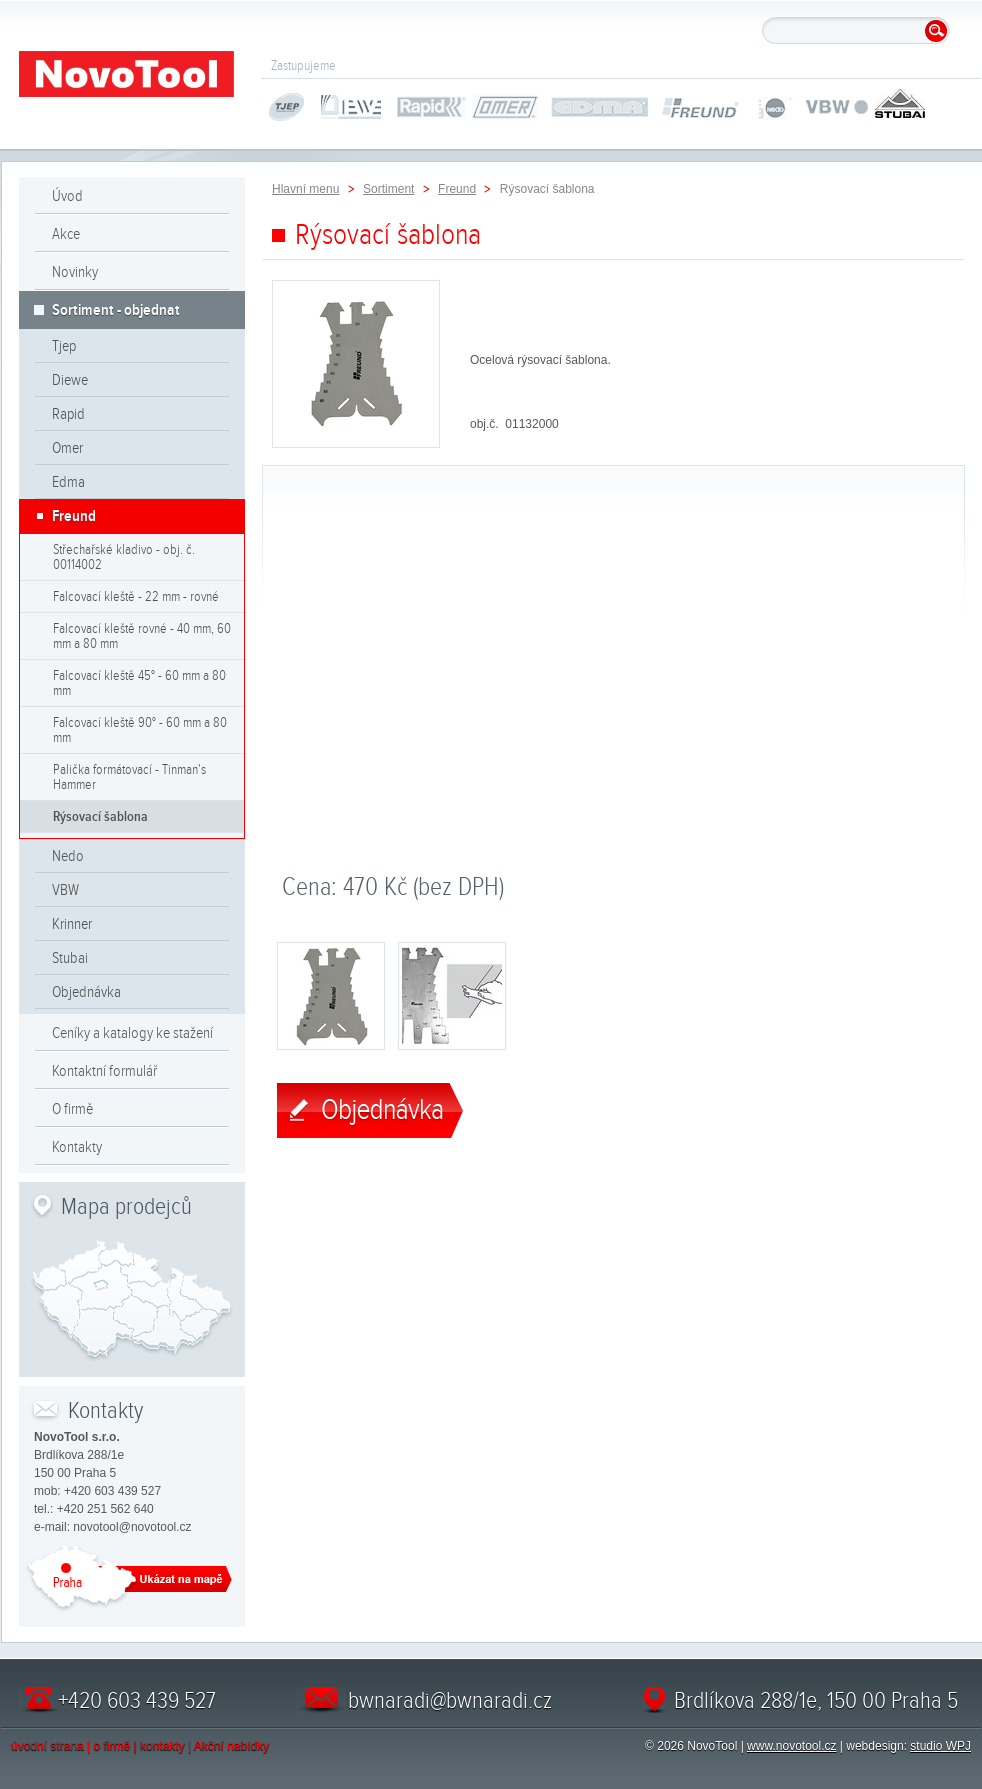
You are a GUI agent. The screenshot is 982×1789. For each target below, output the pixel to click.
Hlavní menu (305, 189)
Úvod (67, 196)
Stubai (70, 958)
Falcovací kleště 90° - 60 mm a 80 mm (140, 730)
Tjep (64, 346)
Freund (74, 516)
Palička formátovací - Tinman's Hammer (129, 777)
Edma (68, 482)
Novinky (75, 272)
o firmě (112, 1746)
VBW (65, 890)
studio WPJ (940, 1746)
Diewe (70, 380)
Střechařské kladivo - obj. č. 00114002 (124, 557)
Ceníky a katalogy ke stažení (132, 1033)
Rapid (68, 414)
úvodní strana (47, 1746)
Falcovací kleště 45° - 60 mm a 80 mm (139, 683)
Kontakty (77, 1147)
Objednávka (86, 992)
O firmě (72, 1109)
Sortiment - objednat (116, 310)
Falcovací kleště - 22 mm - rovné (136, 596)
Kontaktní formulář (104, 1071)
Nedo (68, 856)
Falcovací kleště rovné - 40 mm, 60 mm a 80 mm (142, 636)
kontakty (162, 1746)
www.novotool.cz (791, 1746)
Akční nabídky (231, 1746)
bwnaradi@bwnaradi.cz (450, 1700)
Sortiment (388, 189)
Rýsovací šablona (100, 816)
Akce (66, 234)
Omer (67, 448)
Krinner (72, 924)
